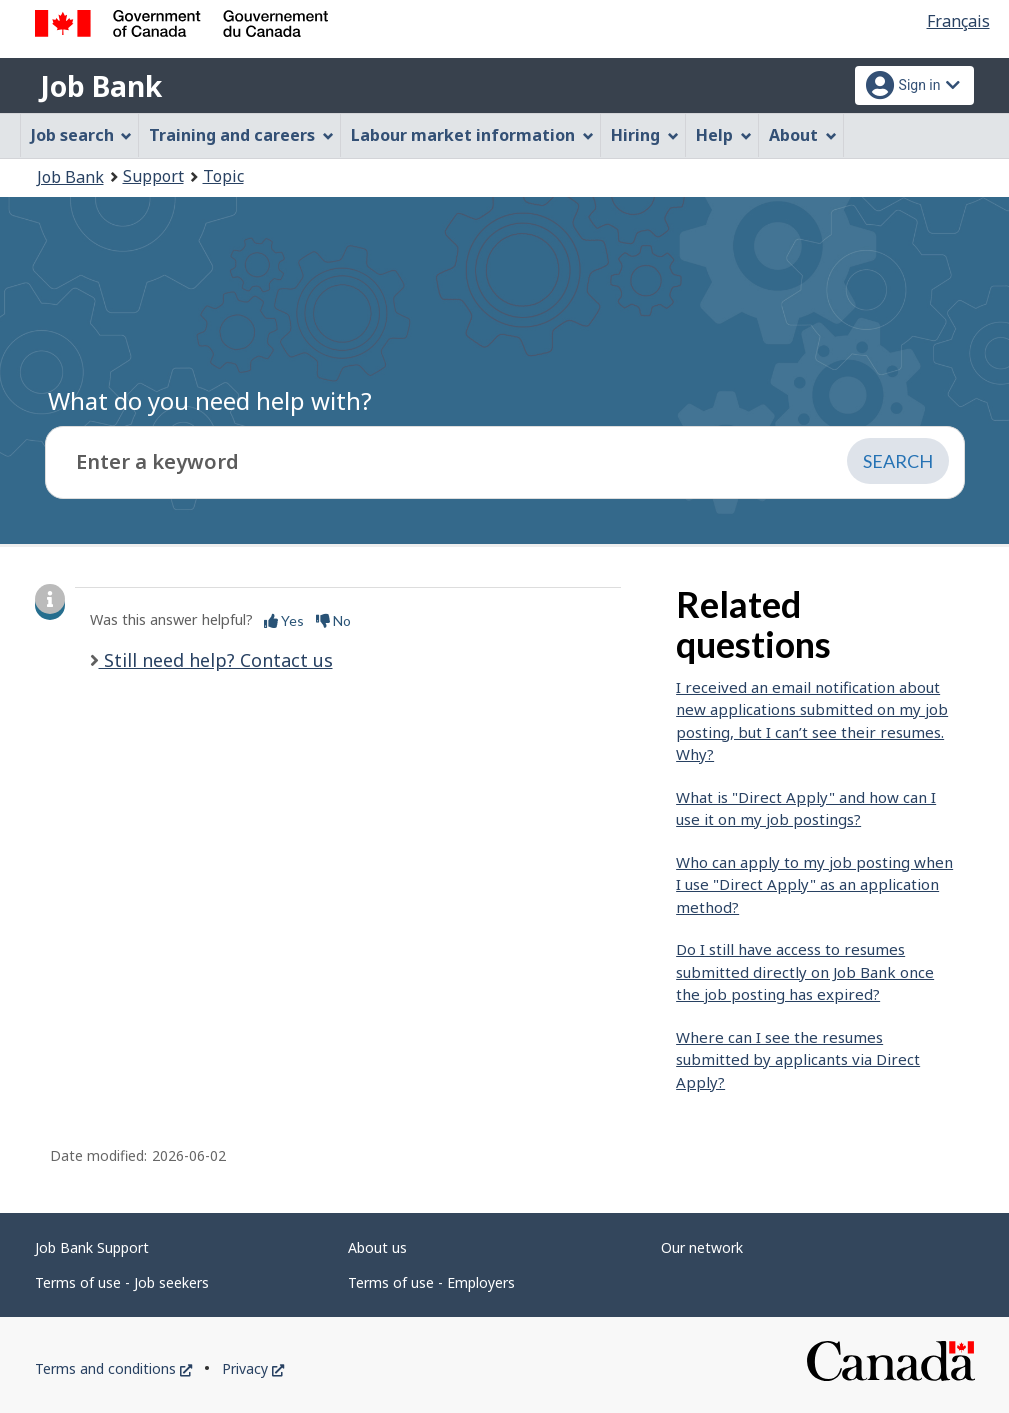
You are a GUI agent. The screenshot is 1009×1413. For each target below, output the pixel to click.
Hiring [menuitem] (645, 135)
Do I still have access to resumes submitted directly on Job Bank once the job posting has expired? (805, 971)
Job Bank (101, 86)
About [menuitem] (803, 135)
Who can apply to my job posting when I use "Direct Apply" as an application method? (814, 884)
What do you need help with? (210, 400)
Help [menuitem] (724, 135)
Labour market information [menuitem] (472, 135)
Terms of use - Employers (431, 1282)
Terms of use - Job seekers (122, 1282)
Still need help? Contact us (216, 660)
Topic (223, 176)
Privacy (253, 1368)
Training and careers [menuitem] (241, 135)
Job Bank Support (92, 1247)
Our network (702, 1247)
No (333, 620)
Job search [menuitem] (82, 135)
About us (377, 1247)
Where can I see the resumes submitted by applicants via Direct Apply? (798, 1059)
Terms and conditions (113, 1368)
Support (153, 176)
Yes (284, 620)
